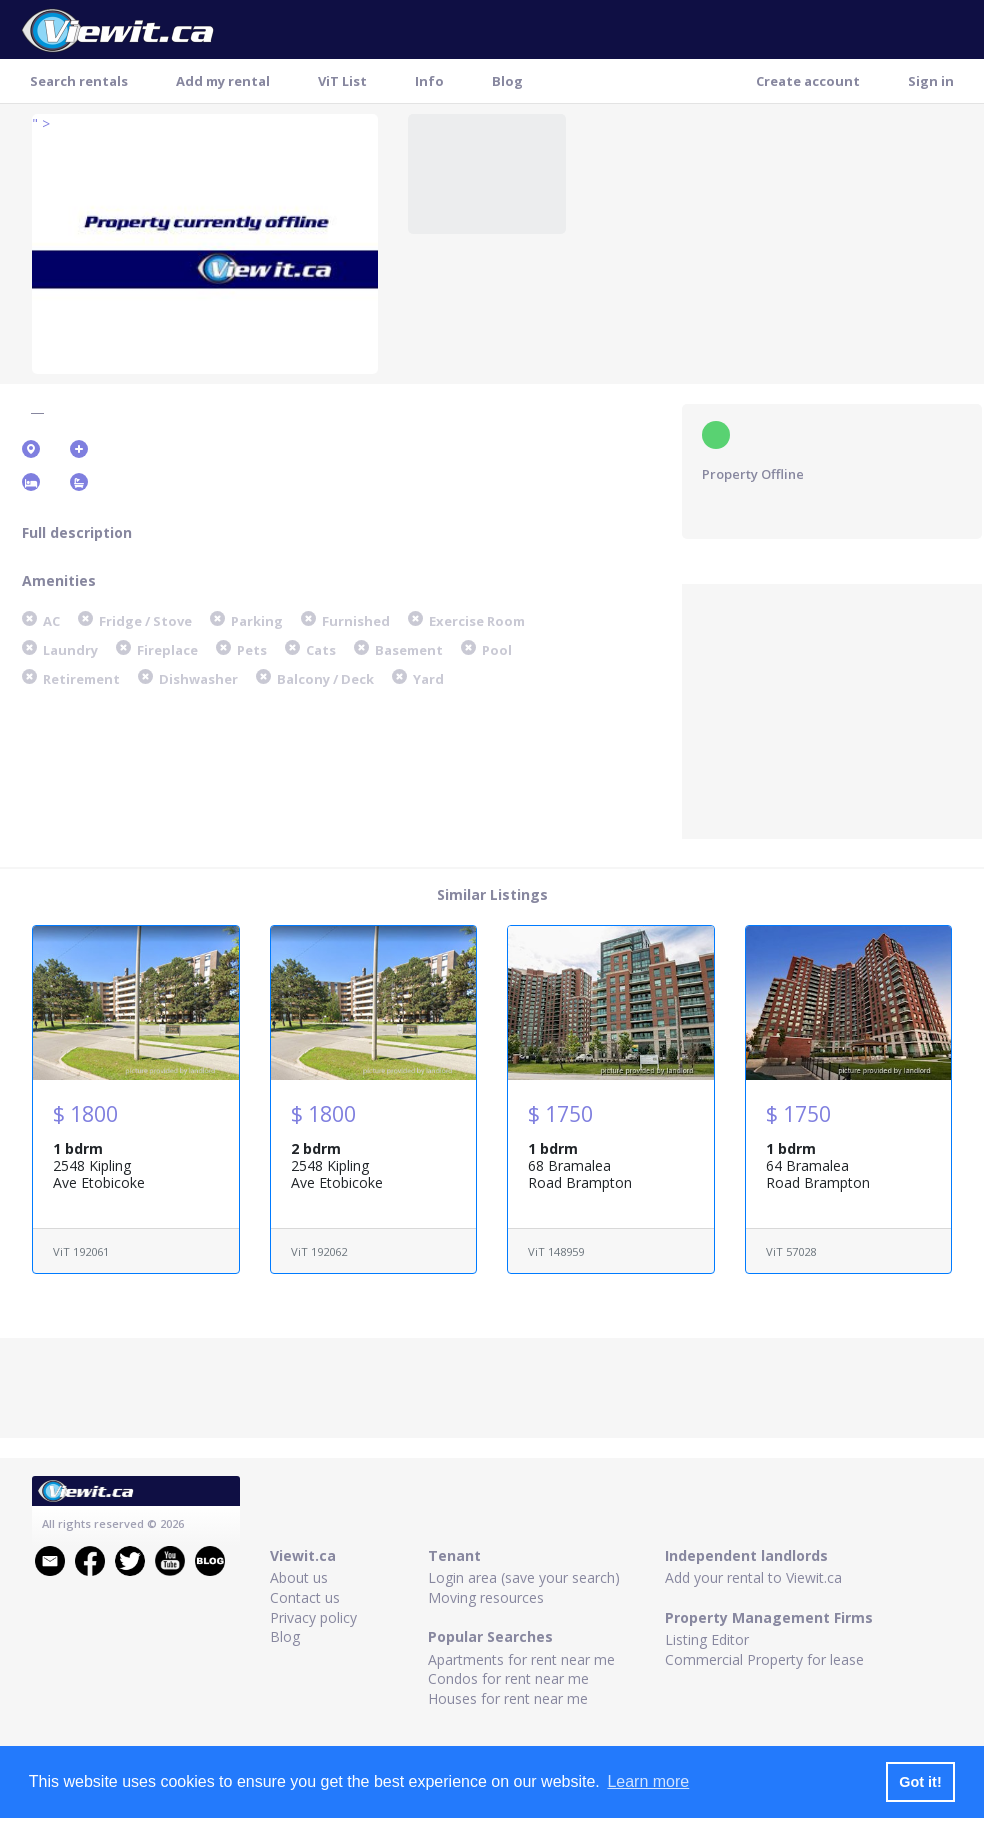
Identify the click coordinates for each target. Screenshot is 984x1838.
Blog (507, 81)
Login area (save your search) (524, 1577)
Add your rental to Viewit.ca (753, 1577)
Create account (808, 81)
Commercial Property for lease (764, 1659)
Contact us (305, 1597)
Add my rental (223, 81)
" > (41, 123)
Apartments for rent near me (521, 1659)
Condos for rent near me (508, 1678)
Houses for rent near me (508, 1698)
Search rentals (79, 81)
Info (429, 81)
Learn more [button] (648, 1781)
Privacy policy (313, 1617)
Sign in (931, 81)
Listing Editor (707, 1639)
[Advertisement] (832, 709)
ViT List (342, 81)
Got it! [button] (920, 1782)
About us (299, 1577)
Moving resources (486, 1597)
